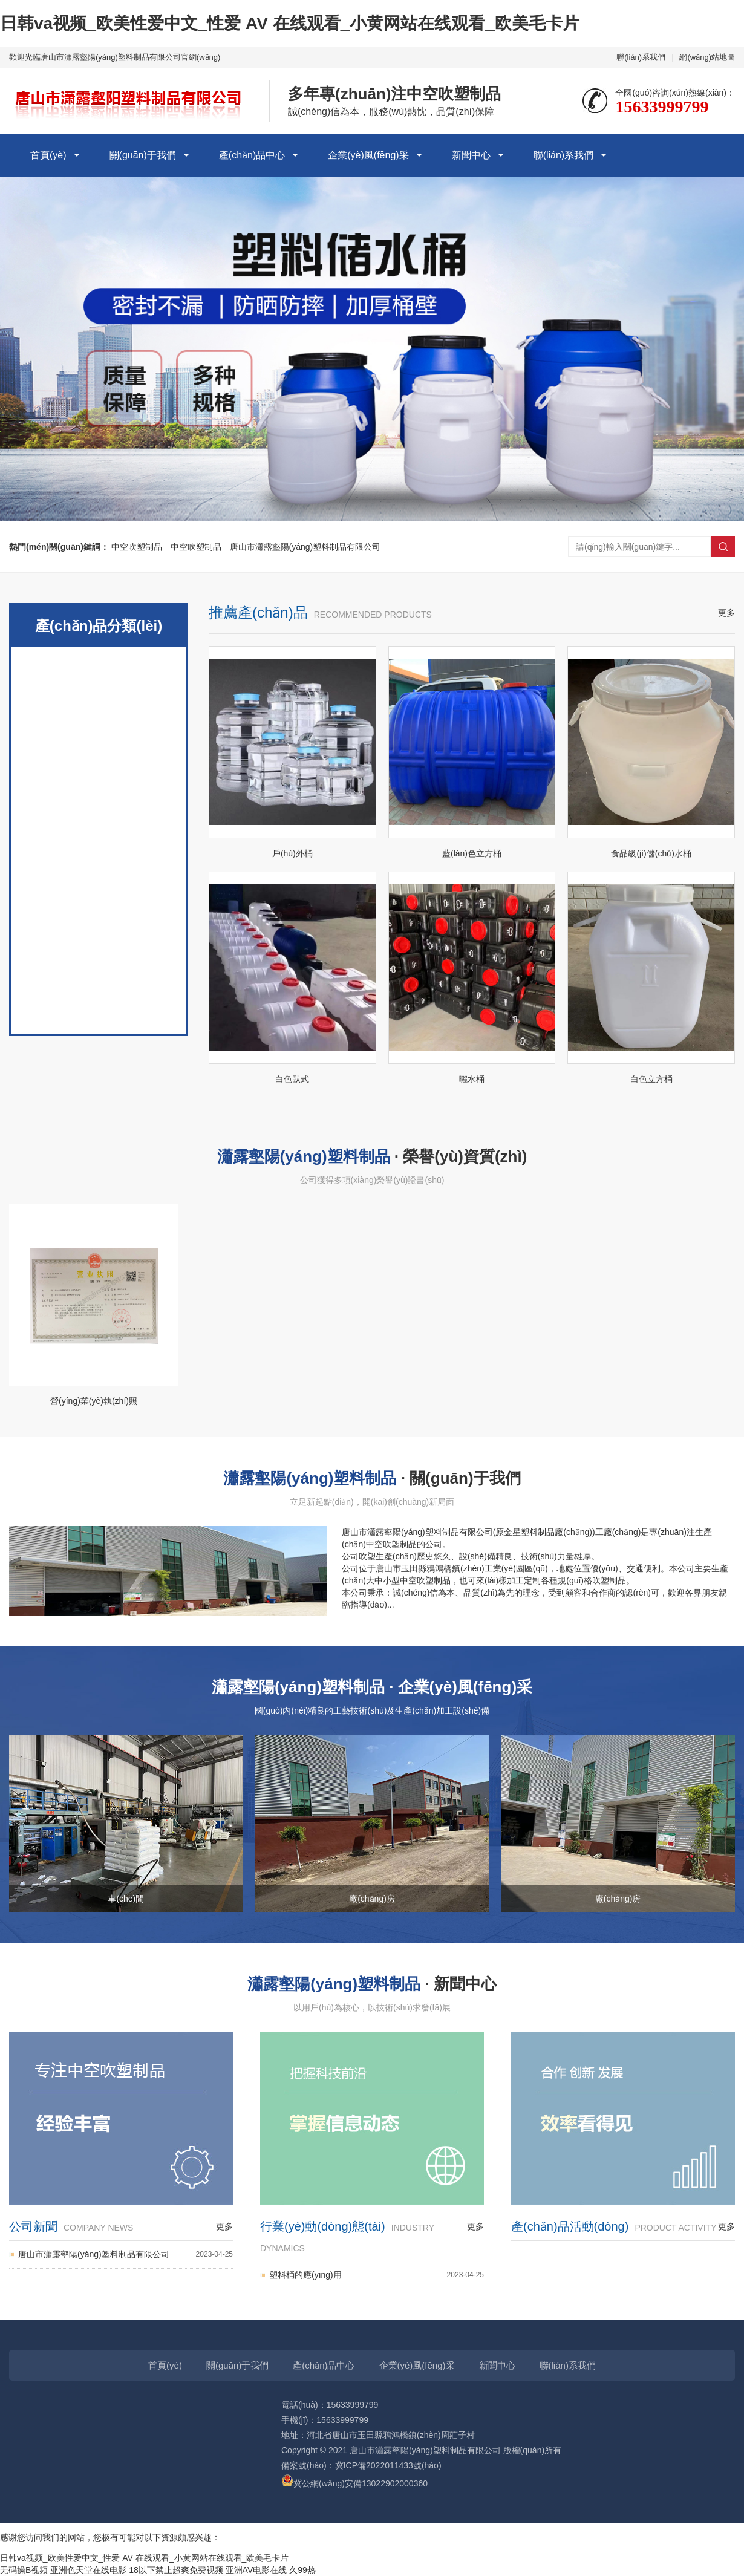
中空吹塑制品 (136, 547)
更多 (726, 613)
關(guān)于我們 (142, 155)
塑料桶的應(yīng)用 (376, 2275)
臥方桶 (98, 962)
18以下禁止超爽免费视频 (176, 2570)
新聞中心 (471, 155)
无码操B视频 (24, 2570)
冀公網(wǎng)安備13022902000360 (354, 2483)
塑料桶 (98, 913)
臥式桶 (98, 1010)
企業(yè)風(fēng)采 (368, 155)
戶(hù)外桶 (99, 671)
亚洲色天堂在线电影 (88, 2570)
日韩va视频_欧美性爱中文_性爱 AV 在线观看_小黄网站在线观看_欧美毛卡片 (289, 23)
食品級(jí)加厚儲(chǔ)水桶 (98, 865)
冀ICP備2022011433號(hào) (388, 2465)
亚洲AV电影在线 (256, 2570)
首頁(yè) (48, 155)
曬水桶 (98, 816)
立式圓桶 (98, 768)
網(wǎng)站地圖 (707, 57)
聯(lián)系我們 (640, 57)
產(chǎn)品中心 (252, 155)
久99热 (302, 2570)
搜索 (723, 546)
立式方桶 (98, 720)
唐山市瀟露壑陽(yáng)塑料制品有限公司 (305, 547)
